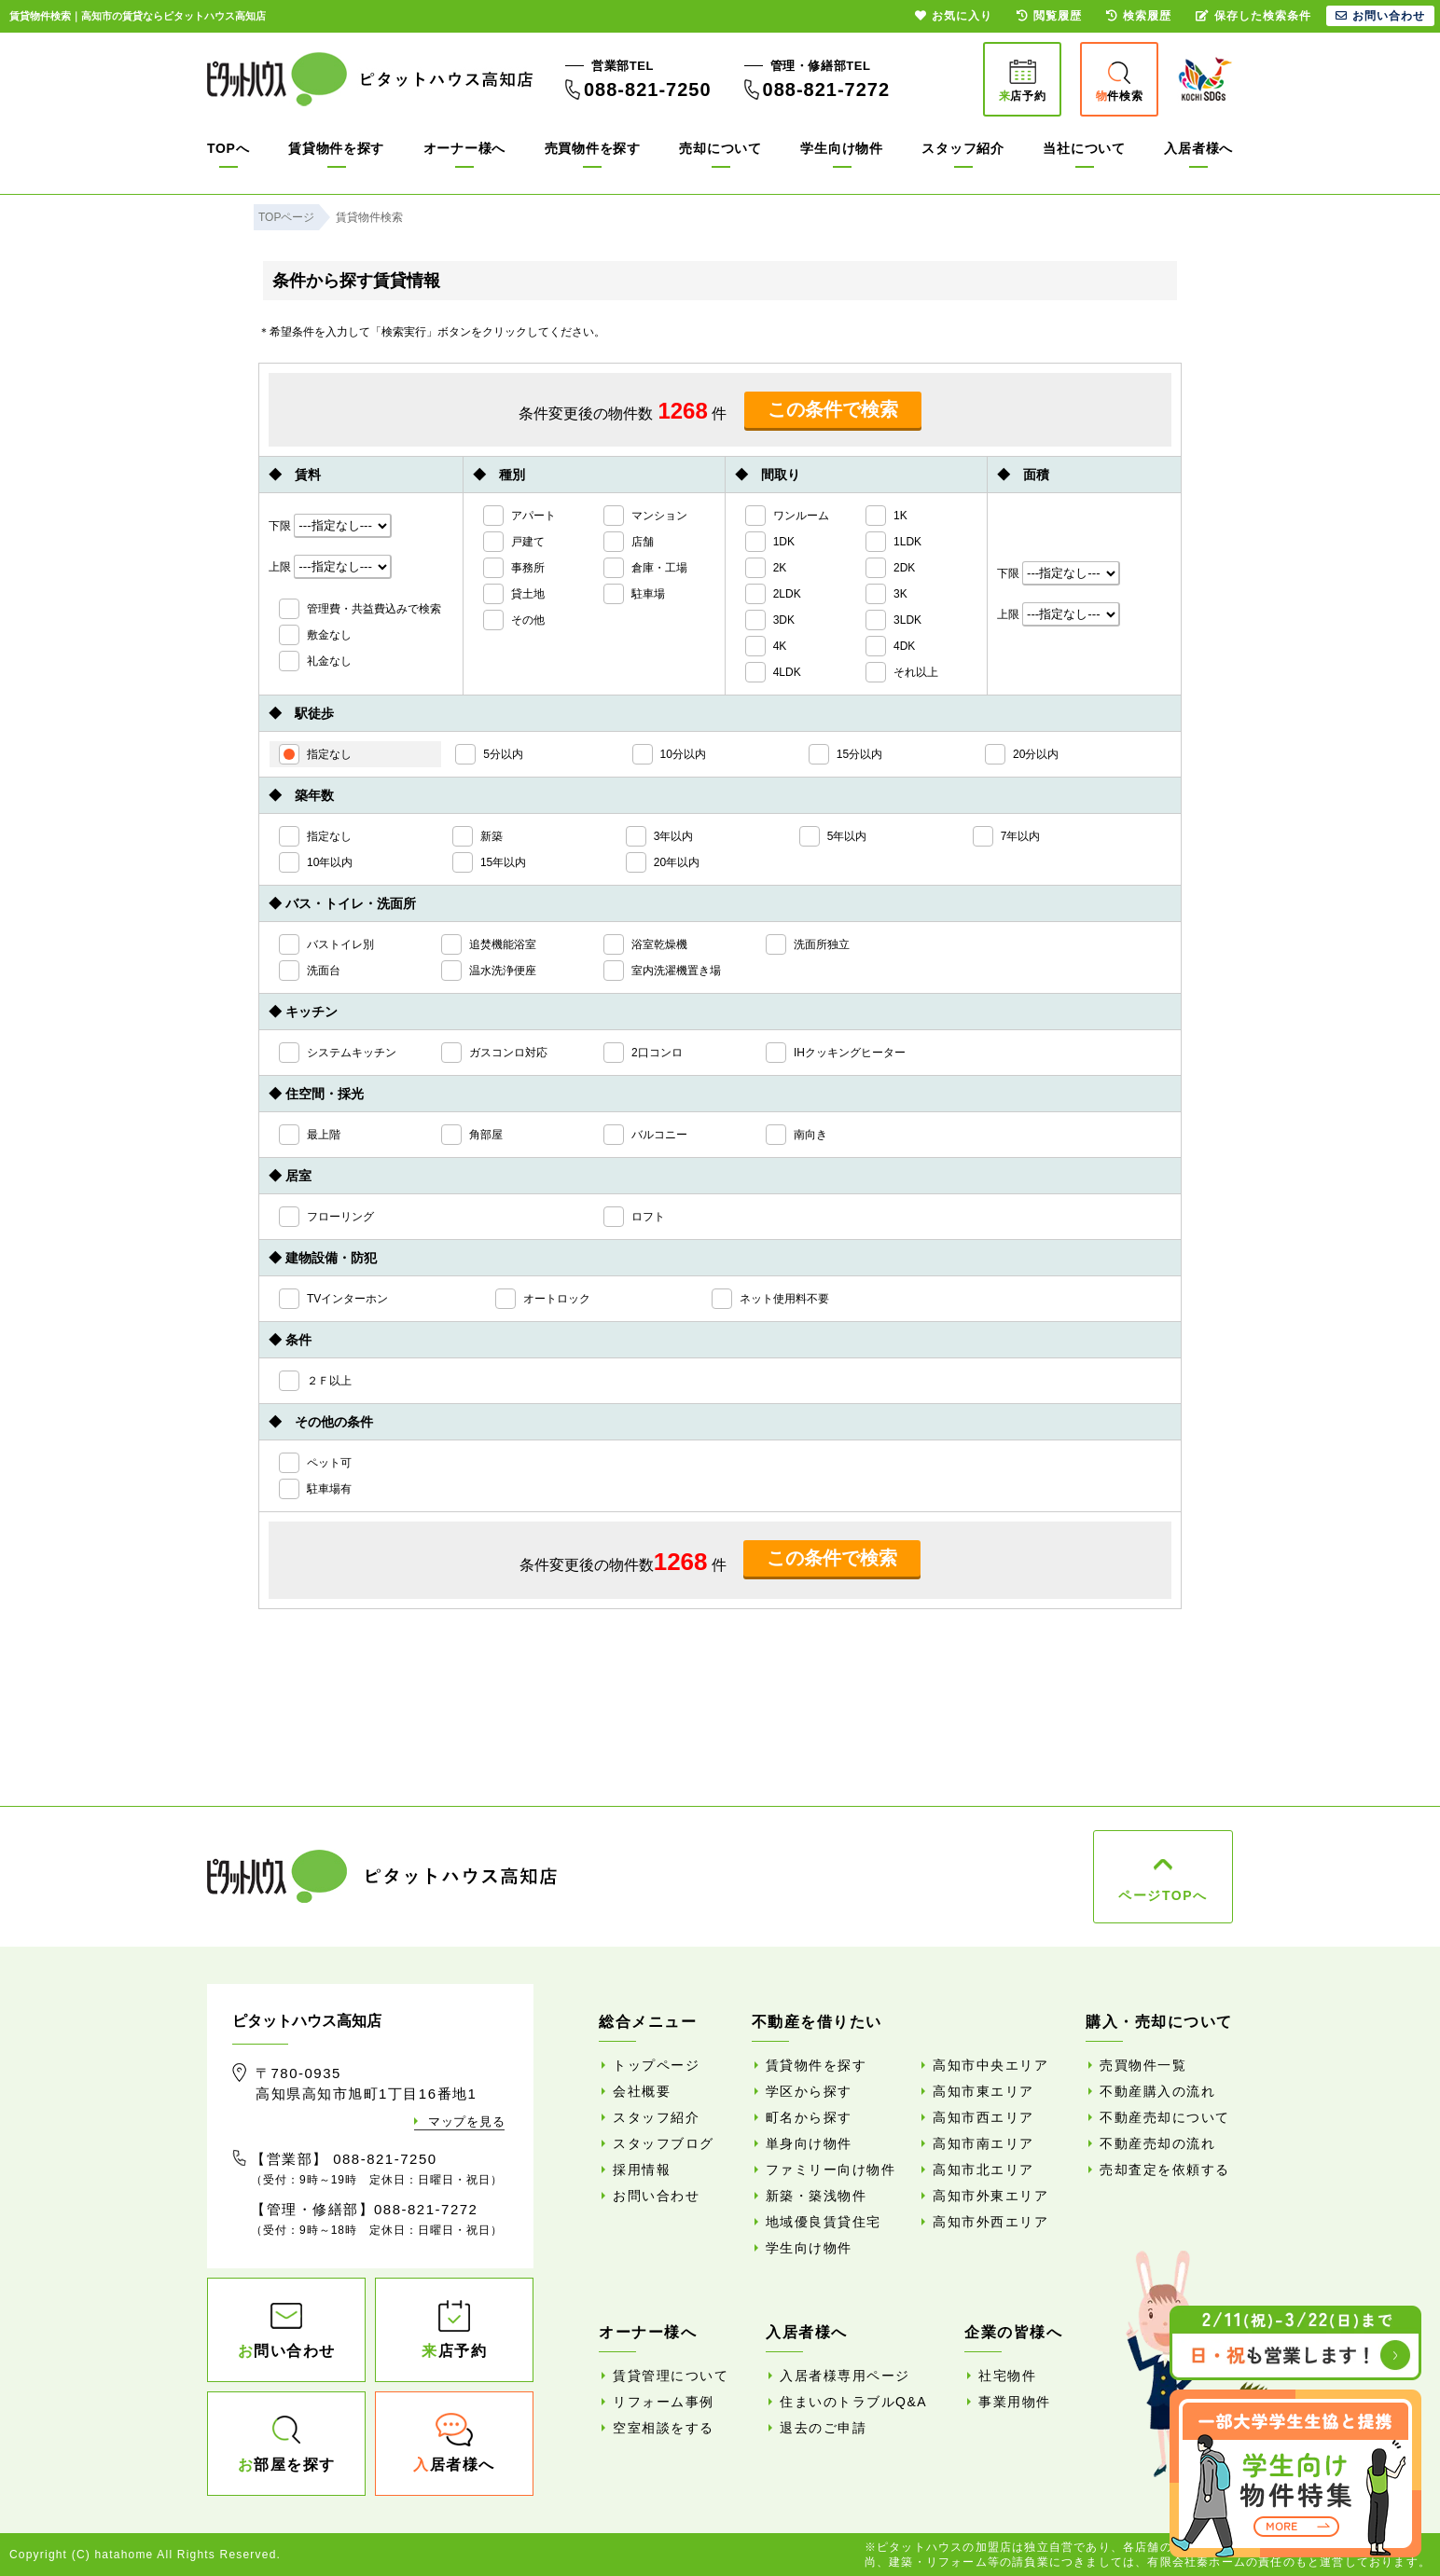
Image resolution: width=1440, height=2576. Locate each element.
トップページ (656, 2065)
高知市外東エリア (990, 2195)
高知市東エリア (983, 2091)
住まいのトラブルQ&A (853, 2401)
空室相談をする (663, 2427)
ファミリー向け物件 (831, 2169)
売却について (720, 148)
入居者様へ (1198, 148)
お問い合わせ (656, 2195)
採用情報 (642, 2169)
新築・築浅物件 (816, 2195)
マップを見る (466, 2121)
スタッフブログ (663, 2143)
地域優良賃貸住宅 (823, 2221)
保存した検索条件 (1253, 15)
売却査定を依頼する (1165, 2169)
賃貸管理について (670, 2375)
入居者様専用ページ (845, 2375)
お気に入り (953, 15)
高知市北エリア (983, 2169)
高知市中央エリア (990, 2065)
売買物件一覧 (1143, 2065)
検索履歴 (1138, 15)
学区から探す (809, 2091)
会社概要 (642, 2091)
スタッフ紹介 (962, 148)
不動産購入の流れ (1157, 2091)
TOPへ (228, 148)
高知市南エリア (983, 2143)
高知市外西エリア (990, 2221)
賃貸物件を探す (336, 148)
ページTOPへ (1162, 1895)
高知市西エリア (983, 2117)
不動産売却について (1165, 2117)
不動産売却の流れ (1157, 2143)
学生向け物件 (841, 148)
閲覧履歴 (1049, 15)
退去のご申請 (823, 2427)
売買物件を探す (593, 148)
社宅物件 (1007, 2375)
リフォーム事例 (663, 2401)
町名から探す (809, 2117)
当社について (1084, 148)
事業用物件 (1014, 2401)
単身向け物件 (809, 2143)
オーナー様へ (464, 148)
